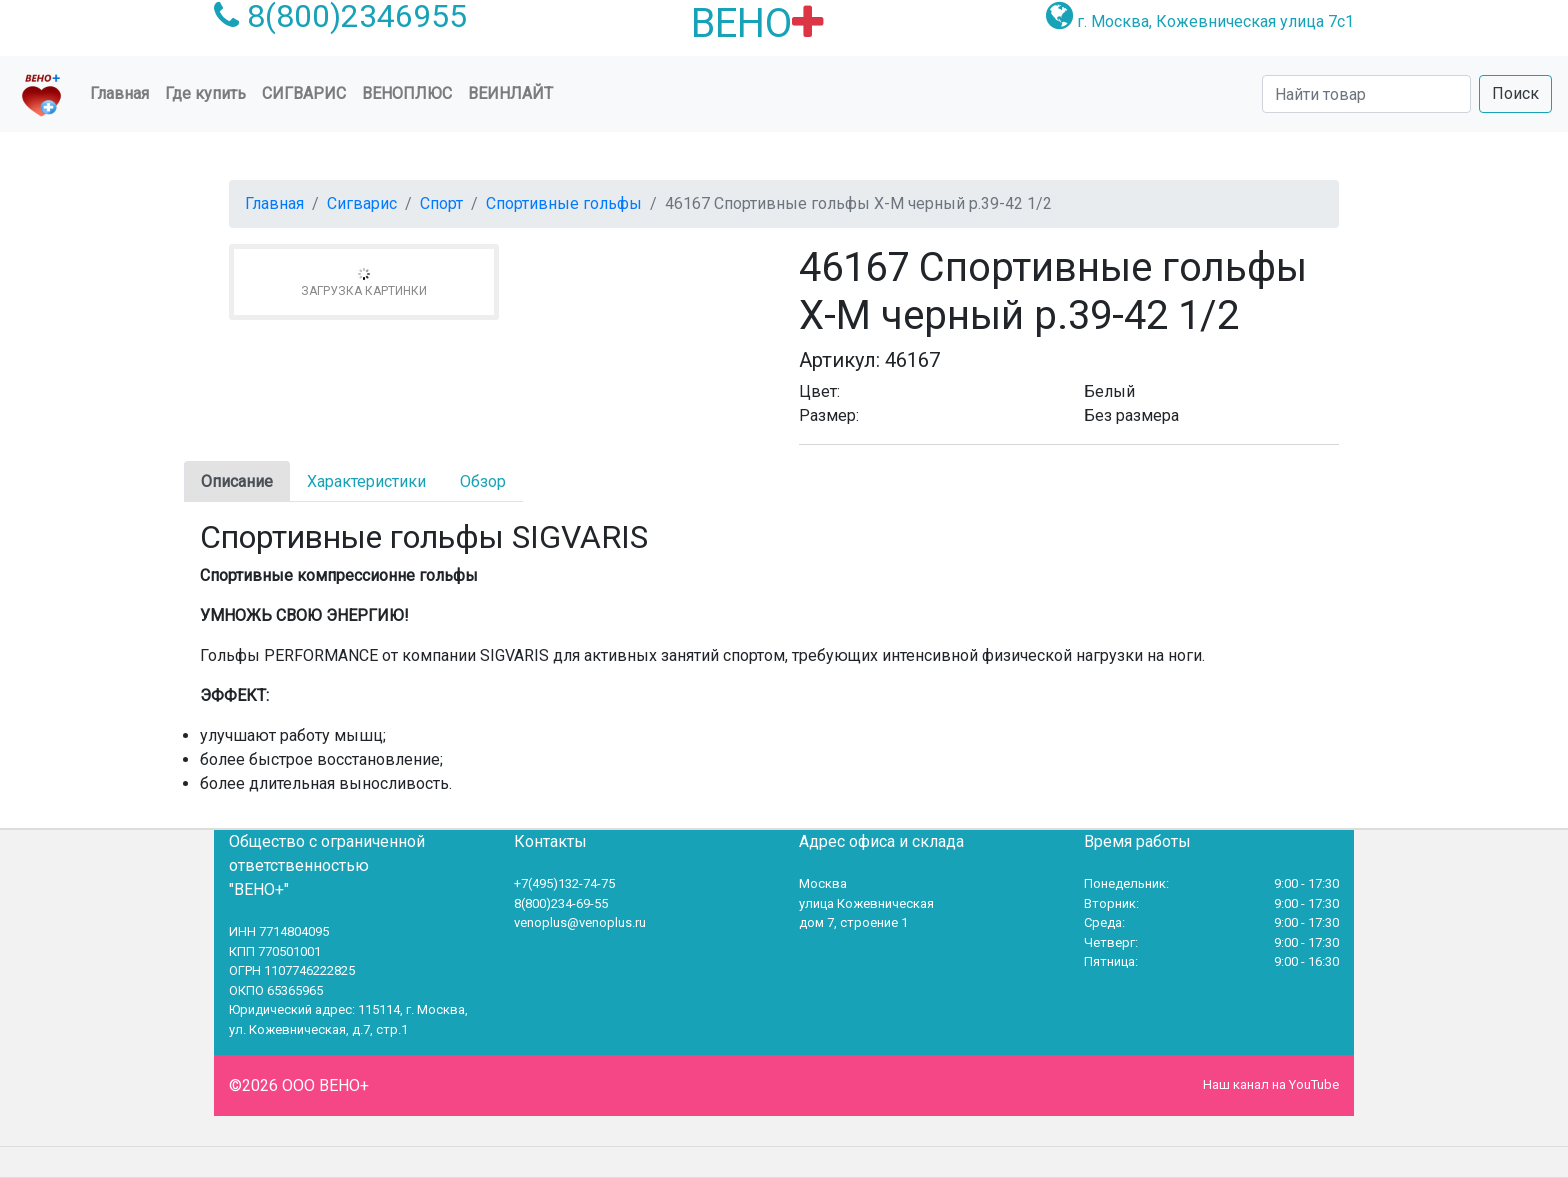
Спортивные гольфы (564, 203)
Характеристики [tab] (366, 481)
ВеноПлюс (407, 93)
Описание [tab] (237, 481)
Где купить (205, 93)
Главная (123, 92)
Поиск (1515, 93)
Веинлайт (510, 93)
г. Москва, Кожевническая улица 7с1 (1215, 21)
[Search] (1366, 94)
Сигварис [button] (304, 93)
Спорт (441, 203)
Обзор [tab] (483, 481)
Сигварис (362, 203)
